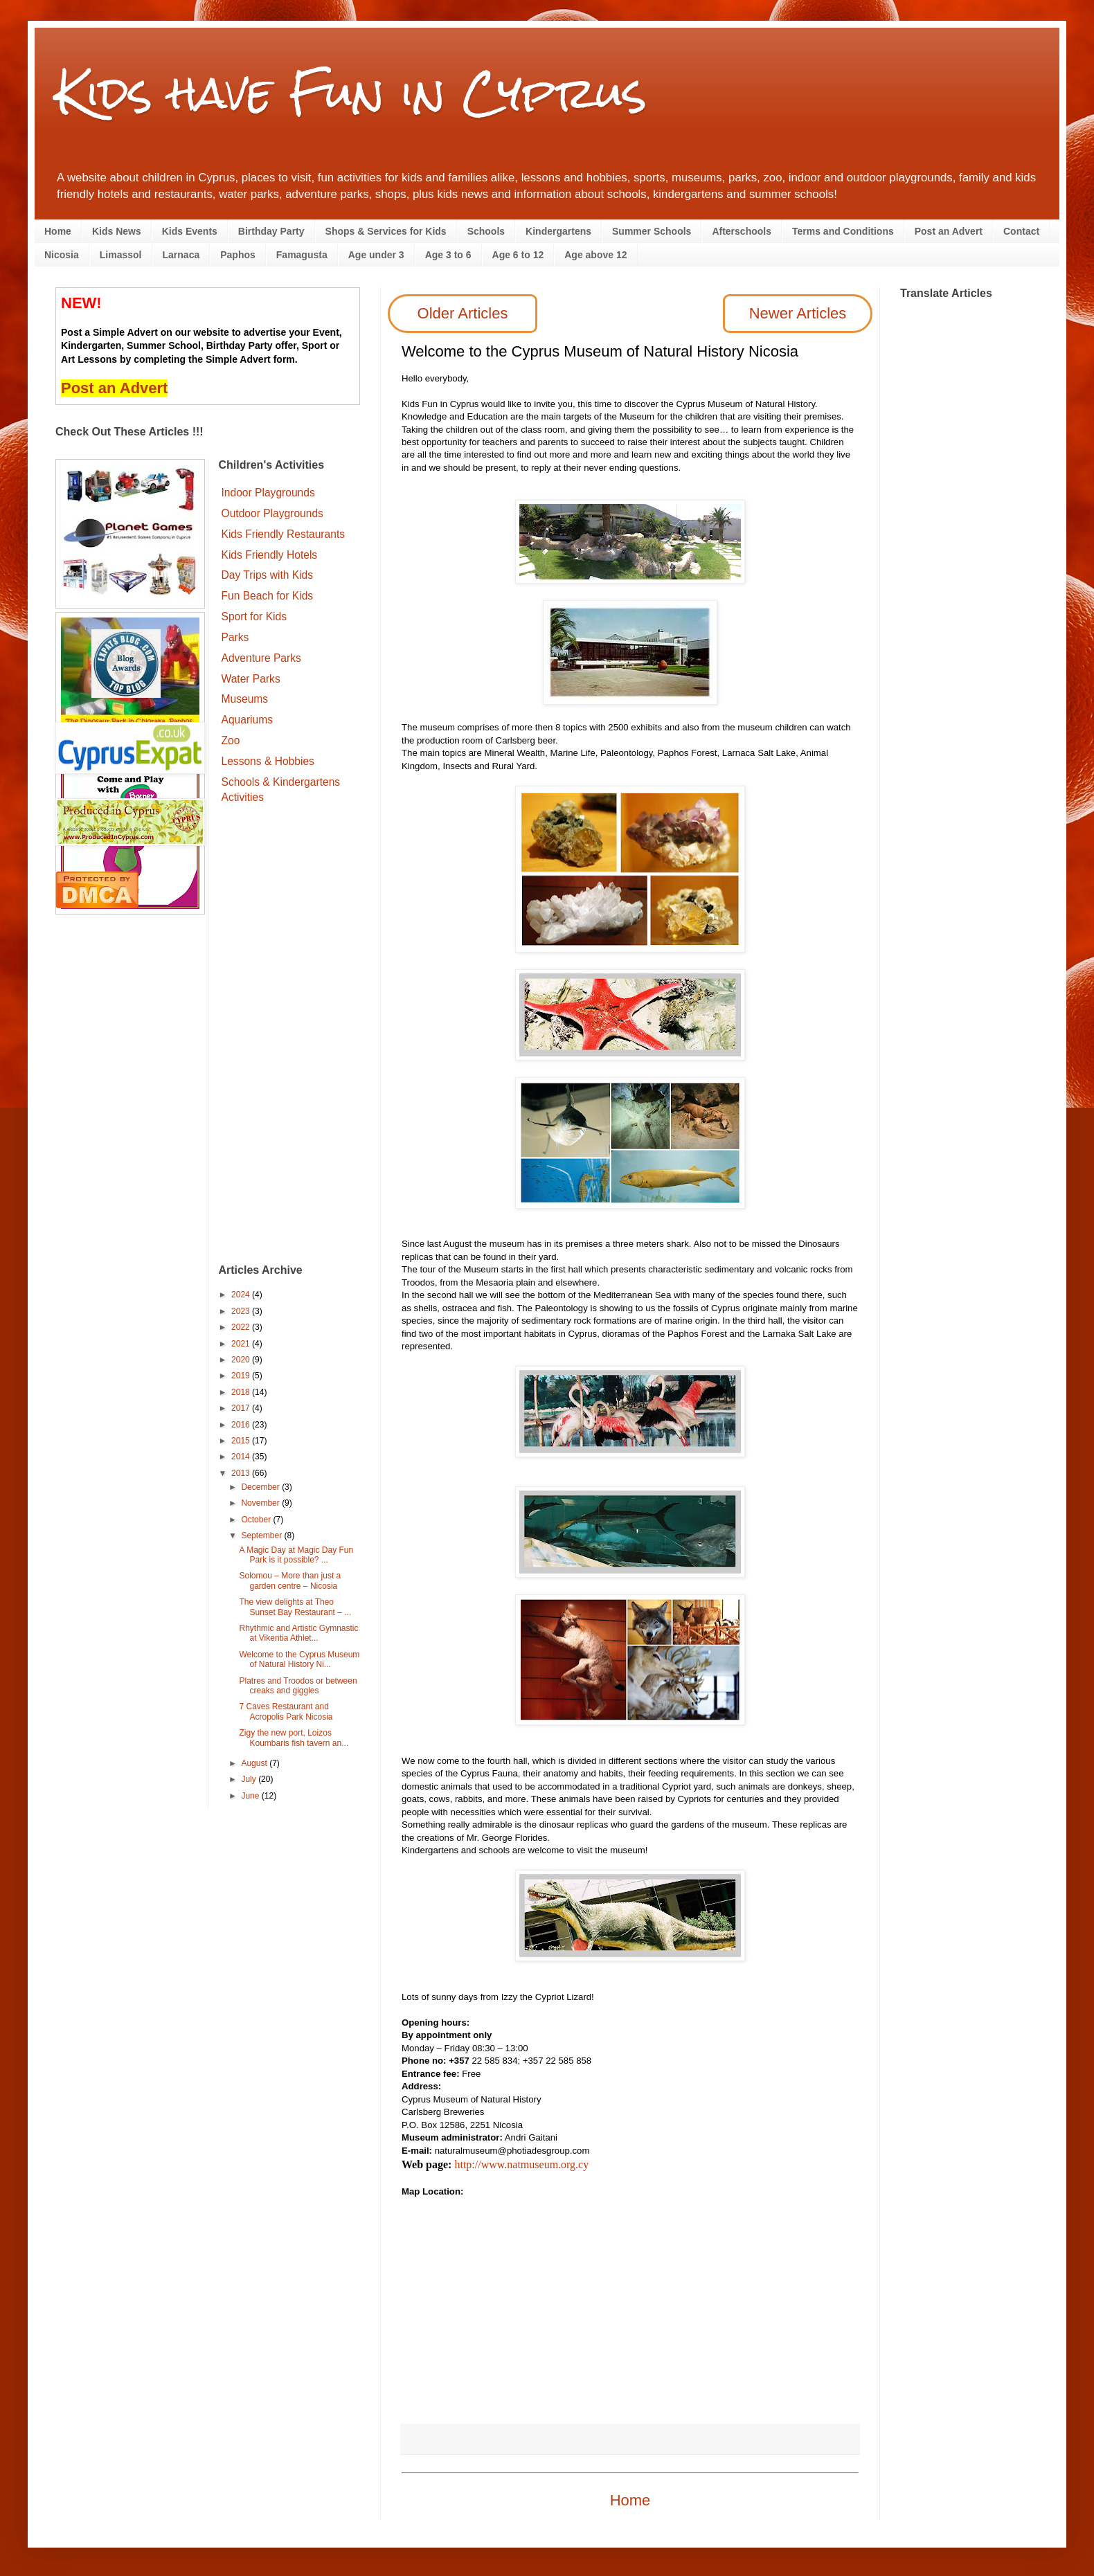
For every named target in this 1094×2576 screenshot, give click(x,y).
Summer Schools (651, 231)
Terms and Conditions (843, 231)
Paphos (237, 254)
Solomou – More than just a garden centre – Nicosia (290, 1580)
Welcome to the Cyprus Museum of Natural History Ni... (299, 1659)
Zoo (231, 740)
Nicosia (61, 254)
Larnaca (181, 254)
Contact (1021, 231)
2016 (241, 1425)
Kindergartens (558, 231)
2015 (241, 1440)
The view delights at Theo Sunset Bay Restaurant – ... (295, 1606)
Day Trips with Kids (268, 575)
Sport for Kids (254, 616)
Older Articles (463, 313)
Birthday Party (271, 231)
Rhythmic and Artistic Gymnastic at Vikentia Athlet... (298, 1633)
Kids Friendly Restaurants (284, 534)
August (255, 1763)
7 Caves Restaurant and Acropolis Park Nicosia (285, 1711)
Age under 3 (376, 254)
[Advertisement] (290, 1035)
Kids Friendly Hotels (270, 555)
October (257, 1519)
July (249, 1779)
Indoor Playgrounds (268, 492)
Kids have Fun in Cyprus (351, 92)
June (251, 1796)
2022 (241, 1327)
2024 (241, 1294)
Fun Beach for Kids (268, 596)
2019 (241, 1375)
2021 (241, 1344)
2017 (241, 1408)
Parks (235, 637)
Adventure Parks (261, 658)
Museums (245, 699)
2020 (241, 1359)
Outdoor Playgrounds (272, 513)
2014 (241, 1456)
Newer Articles (798, 313)
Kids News (116, 231)
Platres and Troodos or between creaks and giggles (298, 1685)
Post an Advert (949, 231)
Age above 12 (595, 254)
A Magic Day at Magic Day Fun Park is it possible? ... (296, 1555)
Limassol (121, 254)
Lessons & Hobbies (268, 761)
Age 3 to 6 (448, 254)
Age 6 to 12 (518, 254)
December (261, 1487)
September (262, 1535)
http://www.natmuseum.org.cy (521, 2164)
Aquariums (248, 720)
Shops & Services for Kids (386, 231)
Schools (486, 231)
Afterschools (741, 231)
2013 (241, 1473)
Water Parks (251, 679)
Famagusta (302, 254)
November (261, 1503)
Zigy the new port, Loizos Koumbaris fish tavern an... (293, 1737)
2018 (241, 1392)
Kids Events (189, 231)
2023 (241, 1311)
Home (57, 231)
